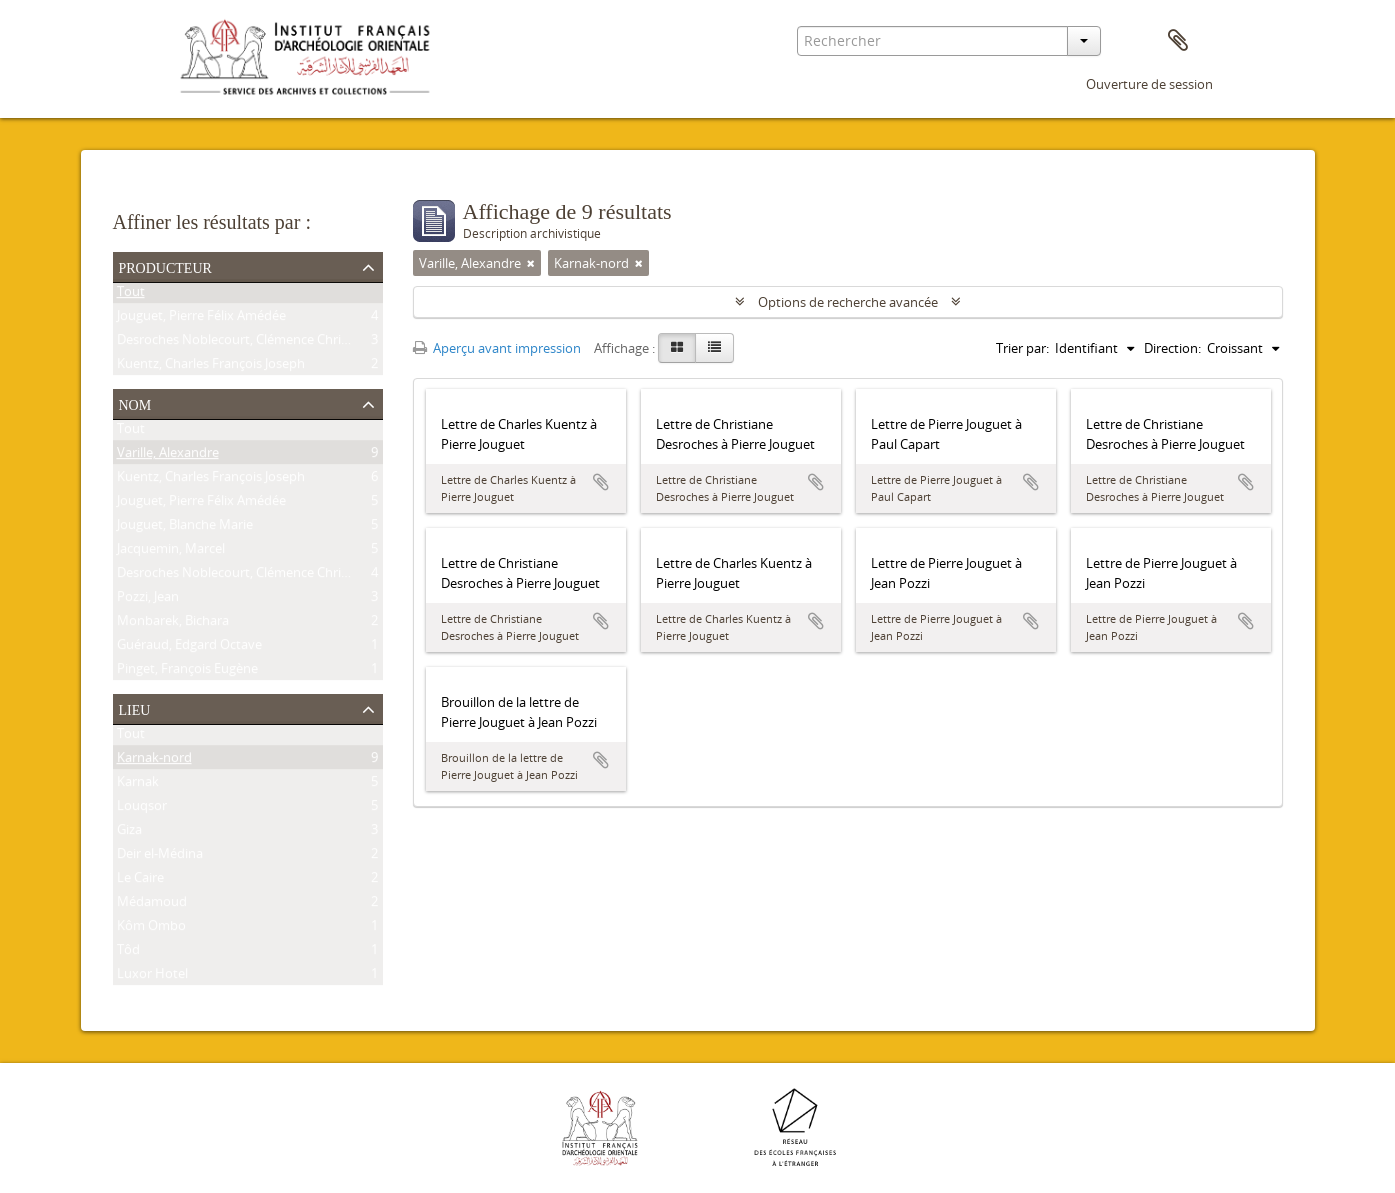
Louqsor (142, 809)
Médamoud (152, 905)
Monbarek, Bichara (173, 624)
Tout (131, 295)
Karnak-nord (154, 761)
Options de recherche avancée (848, 302)
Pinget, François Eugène (187, 672)
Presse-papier (1178, 41)
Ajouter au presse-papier (601, 482)
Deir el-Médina (160, 857)
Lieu (135, 708)
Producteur (165, 266)
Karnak (138, 785)
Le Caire (140, 881)
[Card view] (677, 348)
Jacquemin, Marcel (171, 552)
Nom (135, 403)
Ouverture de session (1149, 84)
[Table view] (714, 348)
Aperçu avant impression (497, 348)
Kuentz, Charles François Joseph (211, 367)
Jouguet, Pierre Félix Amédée (201, 319)
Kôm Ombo (151, 929)
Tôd (128, 953)
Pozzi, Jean (148, 600)
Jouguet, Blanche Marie (185, 528)
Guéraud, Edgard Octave (189, 648)
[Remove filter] (531, 263)
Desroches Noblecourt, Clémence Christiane (247, 343)
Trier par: (1022, 348)
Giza (129, 833)
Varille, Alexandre (168, 456)
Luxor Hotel (152, 977)
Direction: (1172, 348)
